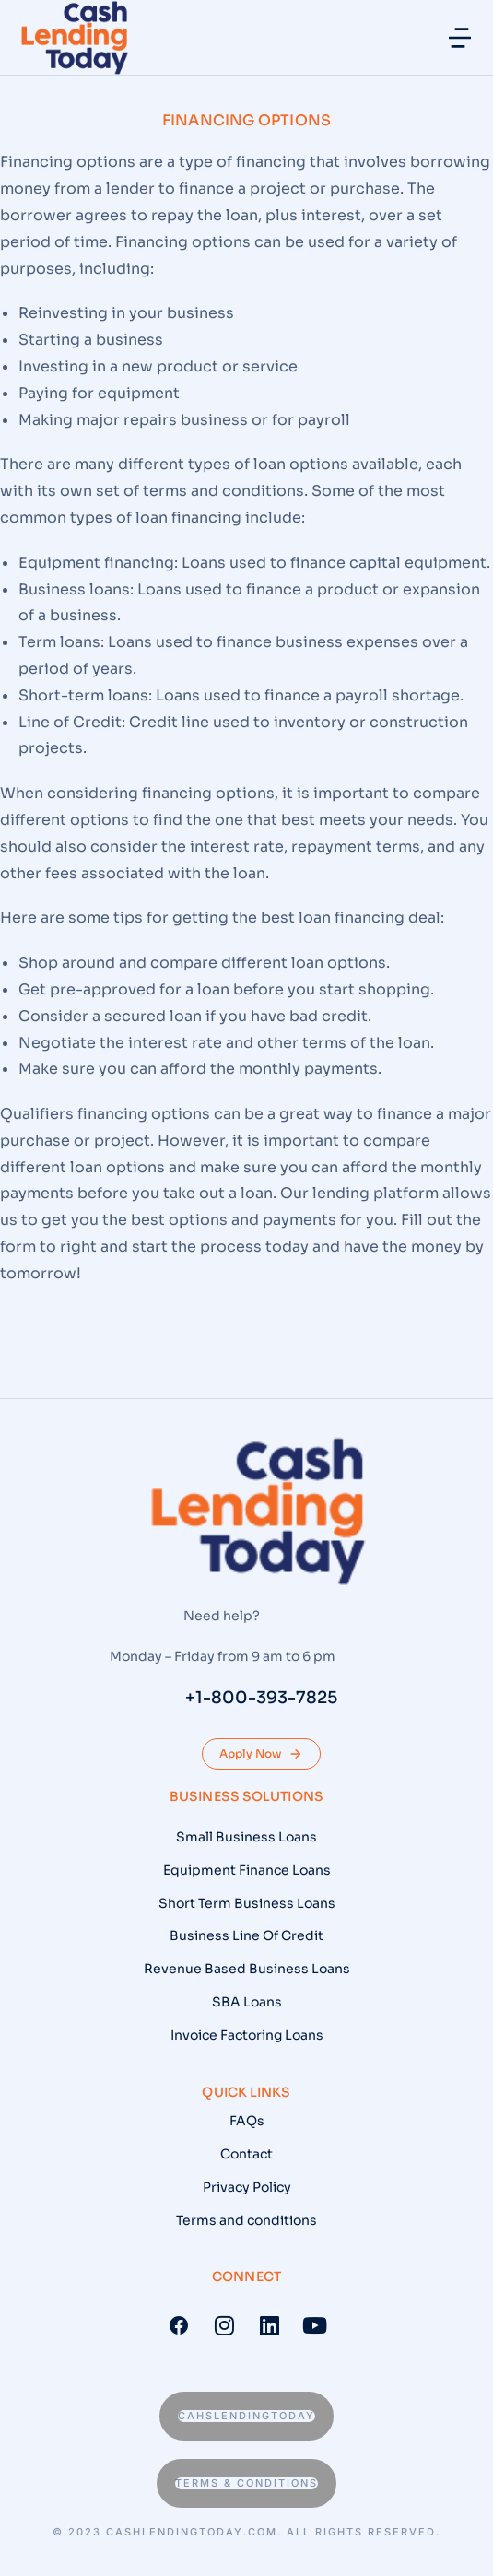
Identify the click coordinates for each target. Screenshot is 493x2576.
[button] (460, 38)
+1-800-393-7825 (261, 1698)
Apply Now (261, 1754)
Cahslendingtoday (246, 2415)
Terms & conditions (246, 2482)
